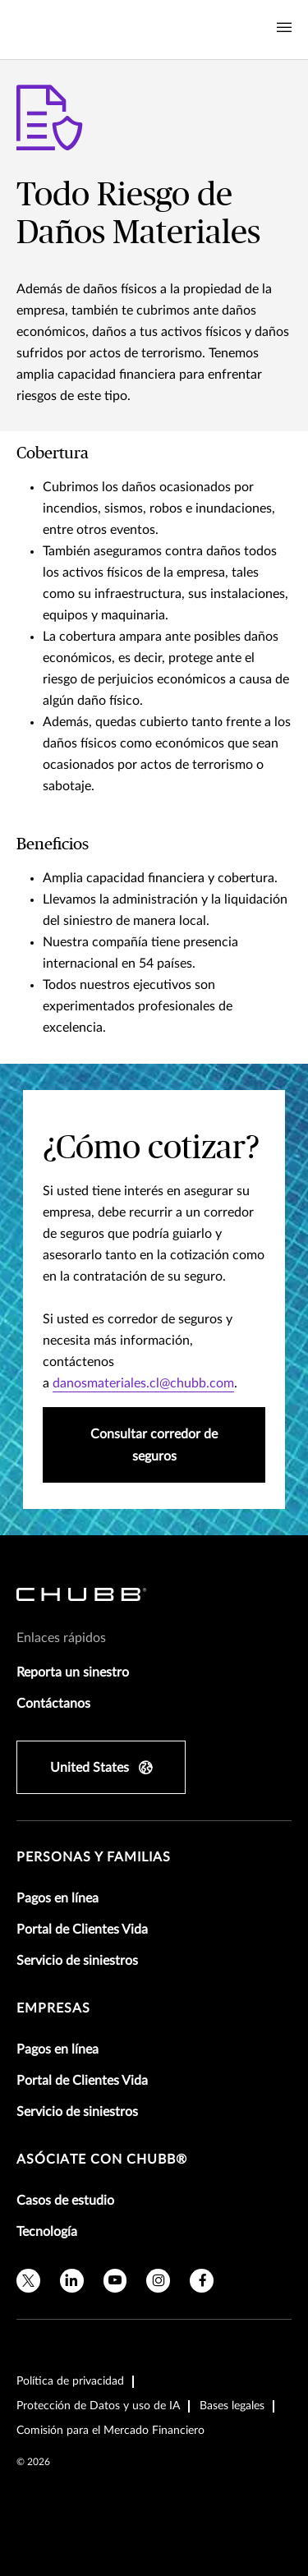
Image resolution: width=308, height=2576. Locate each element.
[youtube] (115, 2281)
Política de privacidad (70, 2381)
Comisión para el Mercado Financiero (110, 2430)
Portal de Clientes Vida (82, 1929)
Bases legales (232, 2406)
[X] (28, 2281)
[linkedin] (72, 2281)
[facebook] (202, 2281)
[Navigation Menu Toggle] (284, 28)
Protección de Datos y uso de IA (98, 2406)
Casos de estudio (65, 2200)
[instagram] (158, 2281)
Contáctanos (53, 1703)
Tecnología (46, 2231)
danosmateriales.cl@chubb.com (143, 1383)
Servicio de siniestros (77, 1960)
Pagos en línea (57, 1898)
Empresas (53, 2008)
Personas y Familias (93, 1857)
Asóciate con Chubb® (101, 2159)
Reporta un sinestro (72, 1672)
